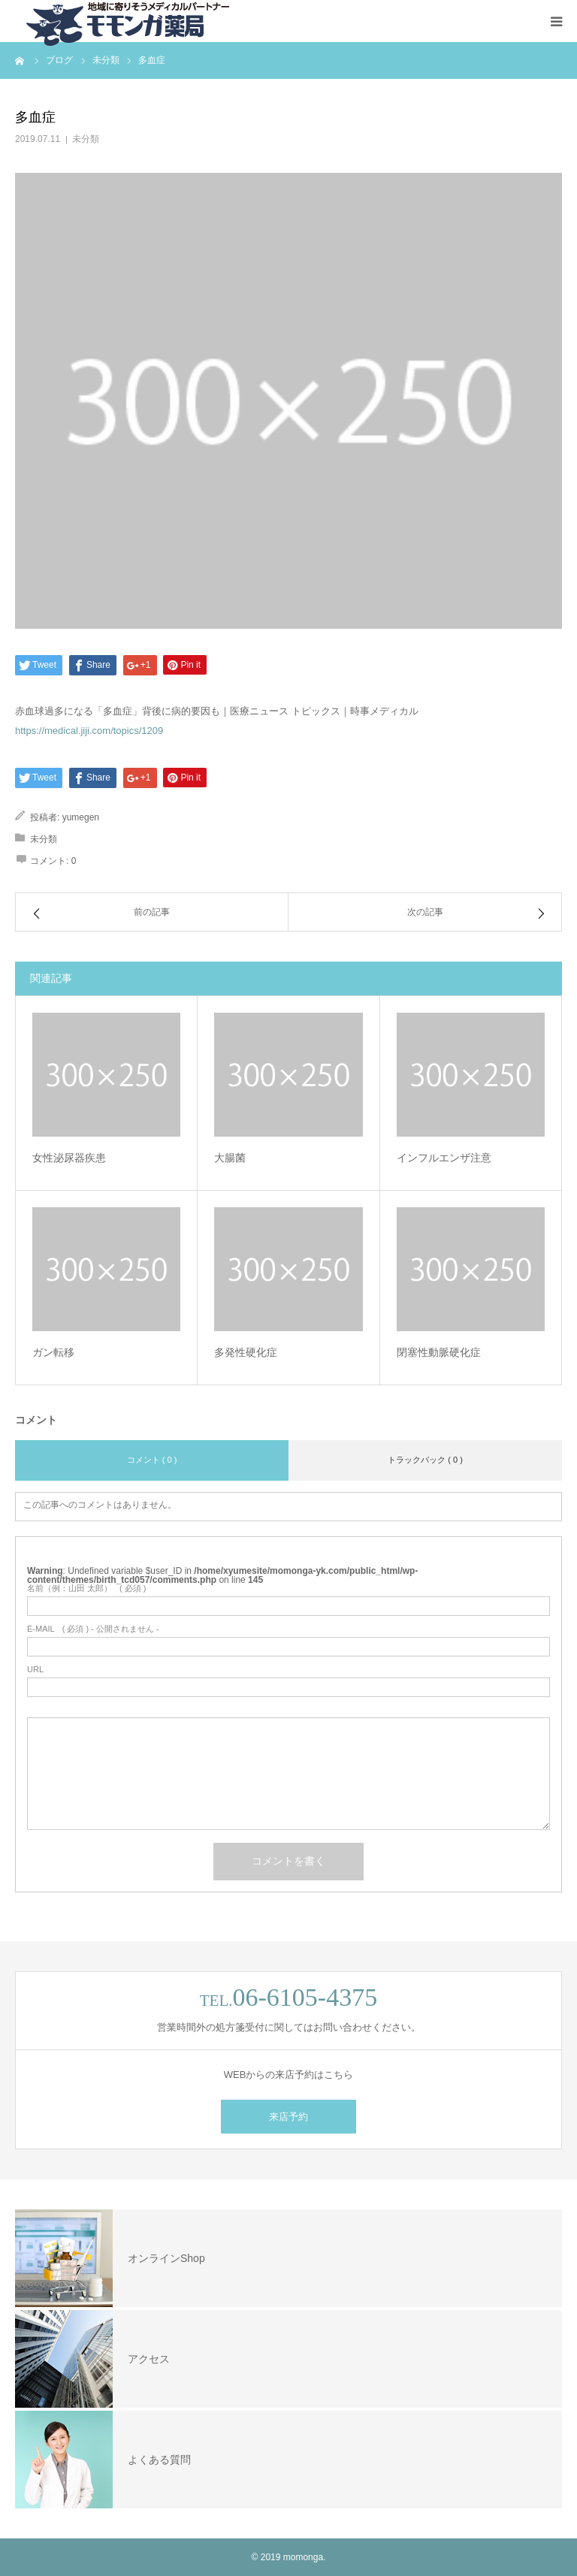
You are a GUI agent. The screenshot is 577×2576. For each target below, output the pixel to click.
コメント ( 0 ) (152, 1459)
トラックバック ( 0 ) (425, 1459)
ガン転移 (53, 1352)
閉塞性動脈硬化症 (439, 1352)
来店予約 (288, 2116)
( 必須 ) (87, 1588)
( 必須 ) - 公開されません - (93, 1629)
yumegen (80, 817)
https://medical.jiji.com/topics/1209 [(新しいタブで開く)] (89, 730)
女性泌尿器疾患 (69, 1158)
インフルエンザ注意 (444, 1158)
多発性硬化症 (245, 1352)
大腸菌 (230, 1158)
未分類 (85, 139)
